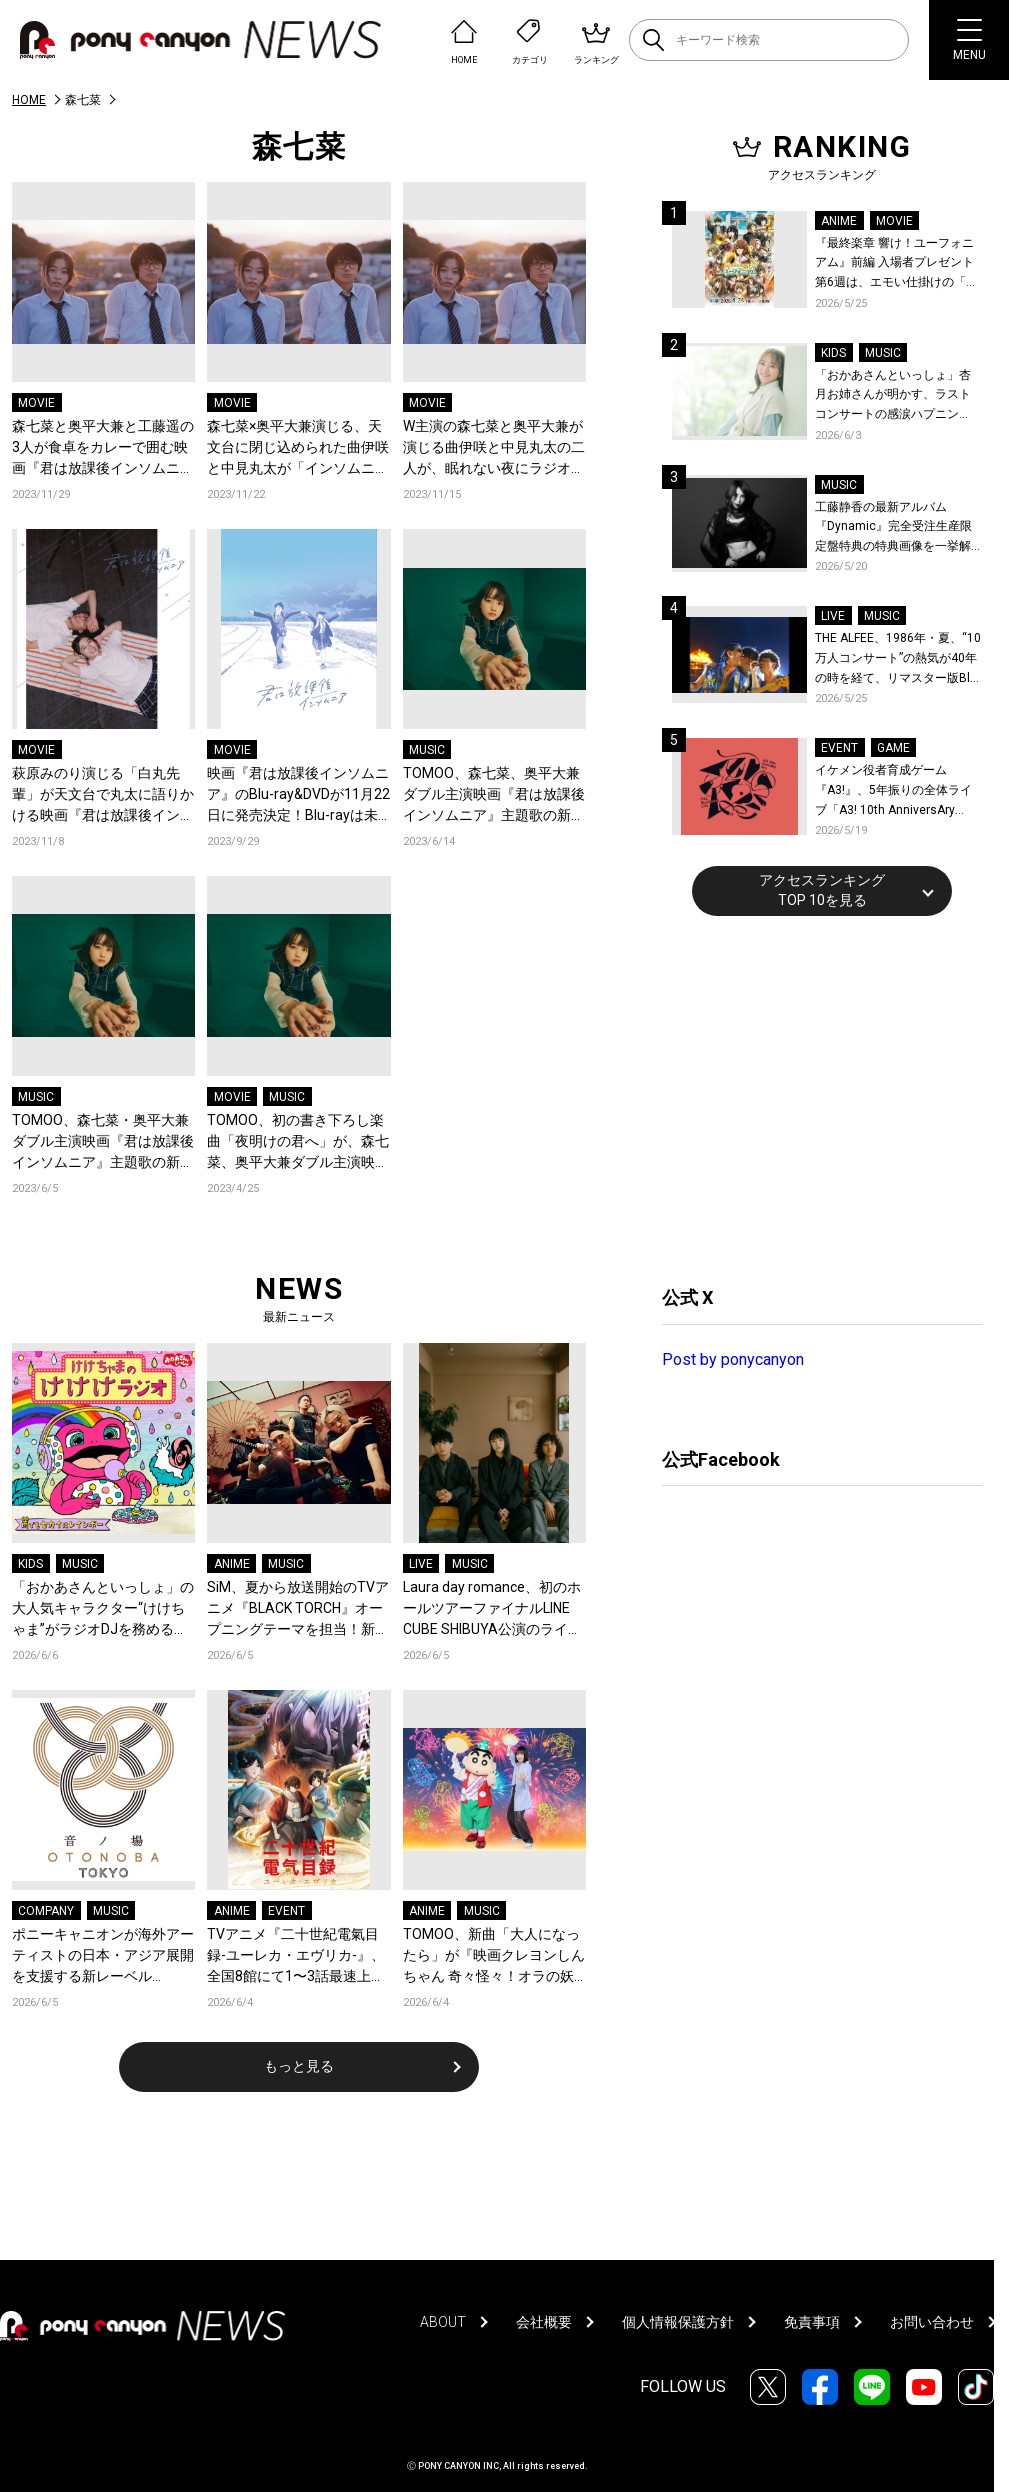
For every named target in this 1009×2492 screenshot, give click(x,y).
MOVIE (36, 403)
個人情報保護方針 (678, 2322)
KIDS (30, 1564)
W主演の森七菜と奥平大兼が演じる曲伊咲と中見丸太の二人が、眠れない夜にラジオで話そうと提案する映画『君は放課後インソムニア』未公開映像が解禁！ (494, 448)
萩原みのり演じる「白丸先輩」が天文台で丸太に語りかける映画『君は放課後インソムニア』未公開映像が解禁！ (103, 795)
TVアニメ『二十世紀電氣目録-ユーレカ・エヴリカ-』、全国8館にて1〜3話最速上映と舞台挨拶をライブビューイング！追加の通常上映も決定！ (298, 1956)
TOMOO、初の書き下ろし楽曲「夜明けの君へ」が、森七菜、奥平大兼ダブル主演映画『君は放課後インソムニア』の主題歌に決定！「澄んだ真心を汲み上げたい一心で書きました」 (298, 1142)
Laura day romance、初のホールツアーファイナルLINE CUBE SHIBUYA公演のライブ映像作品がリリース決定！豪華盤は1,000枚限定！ (494, 1609)
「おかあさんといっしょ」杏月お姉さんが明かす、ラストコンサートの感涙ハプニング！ (893, 396)
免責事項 (812, 2322)
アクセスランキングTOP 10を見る (822, 890)
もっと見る (299, 2066)
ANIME (232, 1564)
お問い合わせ (932, 2322)
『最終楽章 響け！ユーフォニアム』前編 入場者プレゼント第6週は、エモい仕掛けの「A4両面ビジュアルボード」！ (898, 264)
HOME (29, 100)
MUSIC (427, 750)
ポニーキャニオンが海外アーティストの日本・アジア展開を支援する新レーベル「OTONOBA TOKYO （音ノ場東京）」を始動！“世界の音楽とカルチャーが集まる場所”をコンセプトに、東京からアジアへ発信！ (103, 1956)
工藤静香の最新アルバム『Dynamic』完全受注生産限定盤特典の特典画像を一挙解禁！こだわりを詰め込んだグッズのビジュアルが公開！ (893, 528)
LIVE (421, 1564)
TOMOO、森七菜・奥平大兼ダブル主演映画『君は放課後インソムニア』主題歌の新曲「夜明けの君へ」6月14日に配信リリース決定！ (103, 1142)
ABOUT (443, 2322)
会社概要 (544, 2322)
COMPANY (46, 1911)
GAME (893, 748)
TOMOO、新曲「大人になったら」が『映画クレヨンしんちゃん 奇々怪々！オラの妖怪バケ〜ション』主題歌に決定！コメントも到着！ (494, 1956)
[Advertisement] (812, 1098)
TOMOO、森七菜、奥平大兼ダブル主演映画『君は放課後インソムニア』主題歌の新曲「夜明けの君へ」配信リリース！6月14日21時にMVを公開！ (494, 795)
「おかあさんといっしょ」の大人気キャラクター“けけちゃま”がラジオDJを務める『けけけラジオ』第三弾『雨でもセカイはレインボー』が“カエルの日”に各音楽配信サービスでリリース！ (103, 1609)
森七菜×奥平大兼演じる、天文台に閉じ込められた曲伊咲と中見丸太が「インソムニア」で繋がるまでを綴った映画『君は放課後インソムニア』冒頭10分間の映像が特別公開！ (298, 448)
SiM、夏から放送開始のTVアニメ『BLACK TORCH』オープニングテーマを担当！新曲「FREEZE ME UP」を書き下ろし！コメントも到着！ (298, 1609)
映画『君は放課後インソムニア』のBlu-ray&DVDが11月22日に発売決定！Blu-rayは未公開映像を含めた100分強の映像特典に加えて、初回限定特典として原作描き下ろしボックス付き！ (298, 795)
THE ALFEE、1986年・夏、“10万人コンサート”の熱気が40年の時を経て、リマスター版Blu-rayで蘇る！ (898, 659)
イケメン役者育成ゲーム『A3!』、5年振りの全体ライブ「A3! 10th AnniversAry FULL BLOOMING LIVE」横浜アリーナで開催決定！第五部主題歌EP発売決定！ (897, 791)
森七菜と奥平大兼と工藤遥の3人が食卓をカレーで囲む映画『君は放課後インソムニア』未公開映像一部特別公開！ (103, 448)
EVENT (286, 1911)
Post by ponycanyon (733, 1359)
